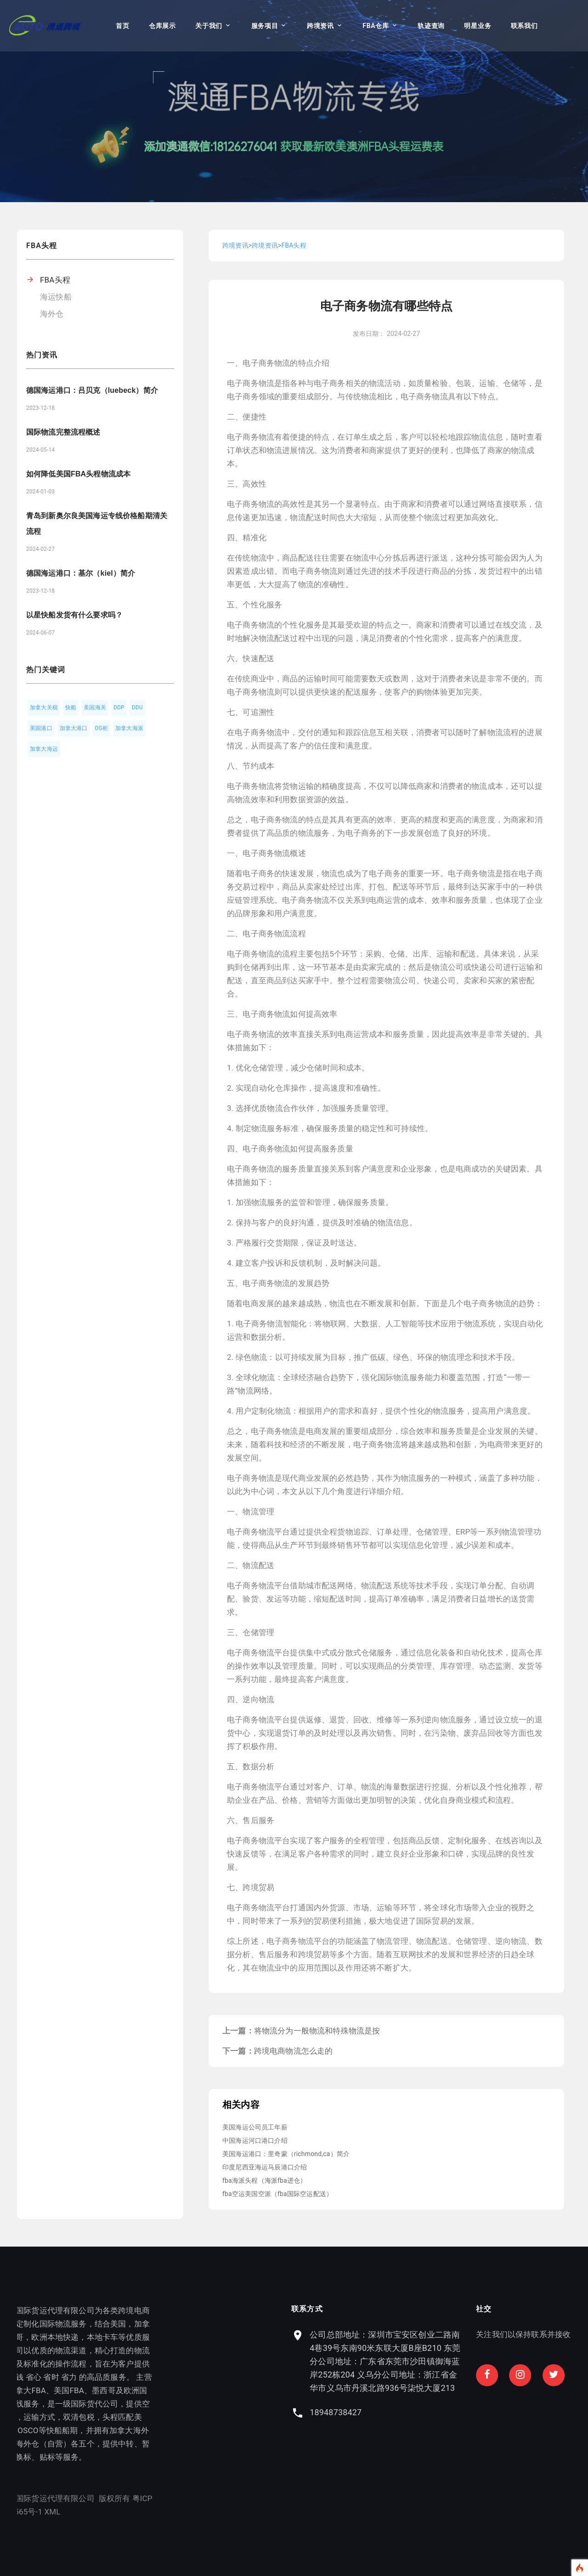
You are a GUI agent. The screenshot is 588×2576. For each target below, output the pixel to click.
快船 (70, 707)
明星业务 (477, 25)
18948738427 (542, 2412)
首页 (122, 25)
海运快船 (56, 296)
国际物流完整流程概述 (63, 432)
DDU (137, 707)
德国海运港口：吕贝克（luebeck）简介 (92, 390)
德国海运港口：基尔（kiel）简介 (80, 573)
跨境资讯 (320, 25)
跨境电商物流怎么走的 (293, 2050)
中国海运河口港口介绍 (255, 2140)
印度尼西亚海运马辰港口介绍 (264, 2167)
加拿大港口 (74, 728)
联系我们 (524, 25)
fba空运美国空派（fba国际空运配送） (277, 2193)
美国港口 (41, 728)
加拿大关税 (44, 707)
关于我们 (208, 25)
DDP (118, 707)
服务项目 (264, 25)
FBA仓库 (375, 25)
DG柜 (101, 728)
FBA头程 (55, 279)
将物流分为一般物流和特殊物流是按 (317, 2030)
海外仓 (52, 313)
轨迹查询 (431, 25)
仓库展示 (162, 25)
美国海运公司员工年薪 (255, 2127)
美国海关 (95, 707)
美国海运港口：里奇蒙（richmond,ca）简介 (286, 2153)
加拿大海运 (44, 749)
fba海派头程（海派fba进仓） (264, 2180)
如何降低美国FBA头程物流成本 (78, 474)
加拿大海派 (129, 728)
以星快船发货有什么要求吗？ (74, 615)
